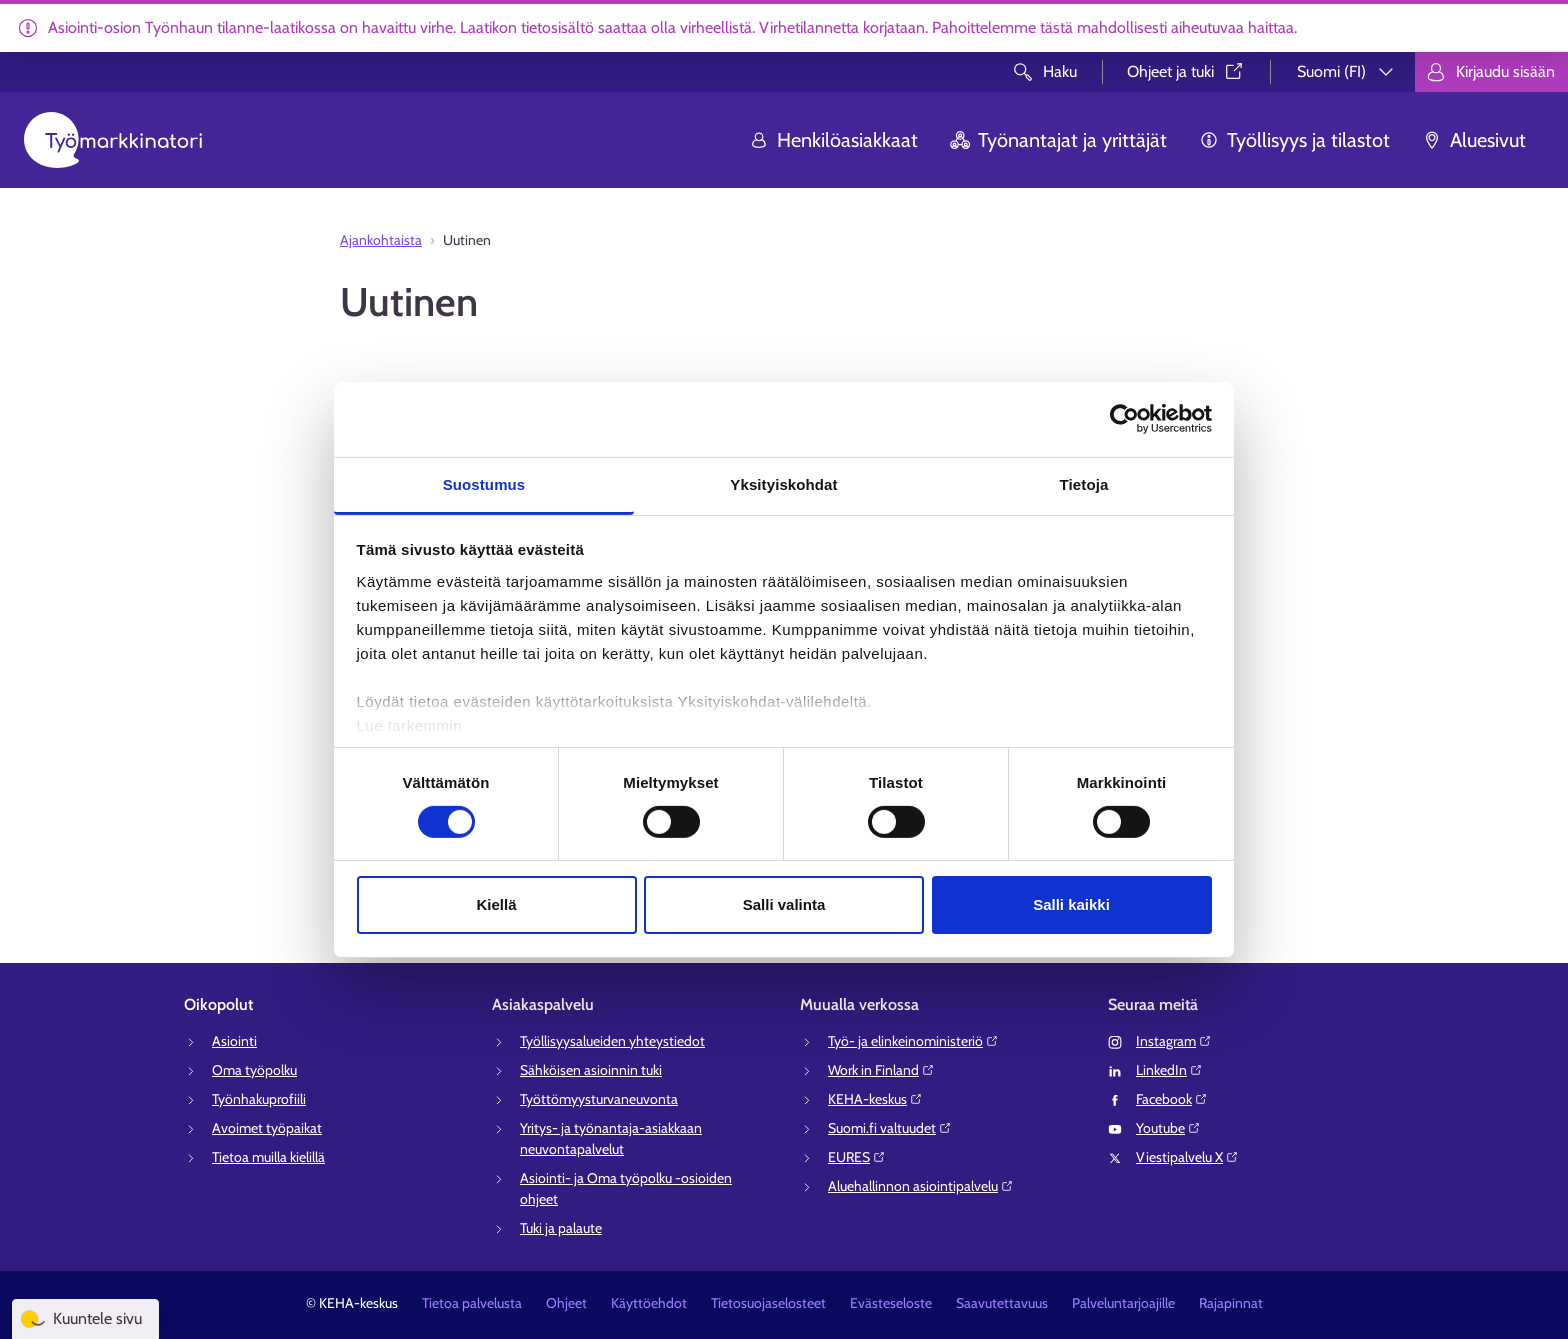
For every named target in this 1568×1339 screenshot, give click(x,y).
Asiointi (234, 1041)
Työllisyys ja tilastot (1294, 140)
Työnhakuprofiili (259, 1099)
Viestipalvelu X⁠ (1187, 1157)
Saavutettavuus (1002, 1303)
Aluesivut (1474, 140)
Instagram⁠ (1174, 1041)
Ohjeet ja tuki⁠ (1186, 71)
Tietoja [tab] (1084, 483)
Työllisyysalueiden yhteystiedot (612, 1041)
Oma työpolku (254, 1070)
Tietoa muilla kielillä (268, 1157)
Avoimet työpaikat (267, 1128)
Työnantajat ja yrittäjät (1058, 140)
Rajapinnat (1231, 1303)
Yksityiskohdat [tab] (783, 483)
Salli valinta (784, 904)
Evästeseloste (891, 1303)
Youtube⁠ (1168, 1128)
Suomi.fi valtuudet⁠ (890, 1128)
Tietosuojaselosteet (768, 1303)
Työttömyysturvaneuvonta (599, 1099)
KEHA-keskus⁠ (875, 1099)
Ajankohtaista (381, 240)
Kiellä (496, 904)
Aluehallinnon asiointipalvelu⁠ (921, 1186)
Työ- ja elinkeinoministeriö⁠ (913, 1041)
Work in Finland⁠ (881, 1070)
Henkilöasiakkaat (833, 140)
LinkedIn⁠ (1169, 1070)
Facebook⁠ (1172, 1099)
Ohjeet (566, 1303)
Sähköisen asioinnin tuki (591, 1070)
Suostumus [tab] (484, 483)
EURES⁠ (857, 1157)
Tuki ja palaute (561, 1228)
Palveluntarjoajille (1123, 1303)
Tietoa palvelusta (472, 1303)
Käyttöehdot (649, 1303)
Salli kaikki (1071, 904)
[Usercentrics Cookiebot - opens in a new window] (1124, 419)
